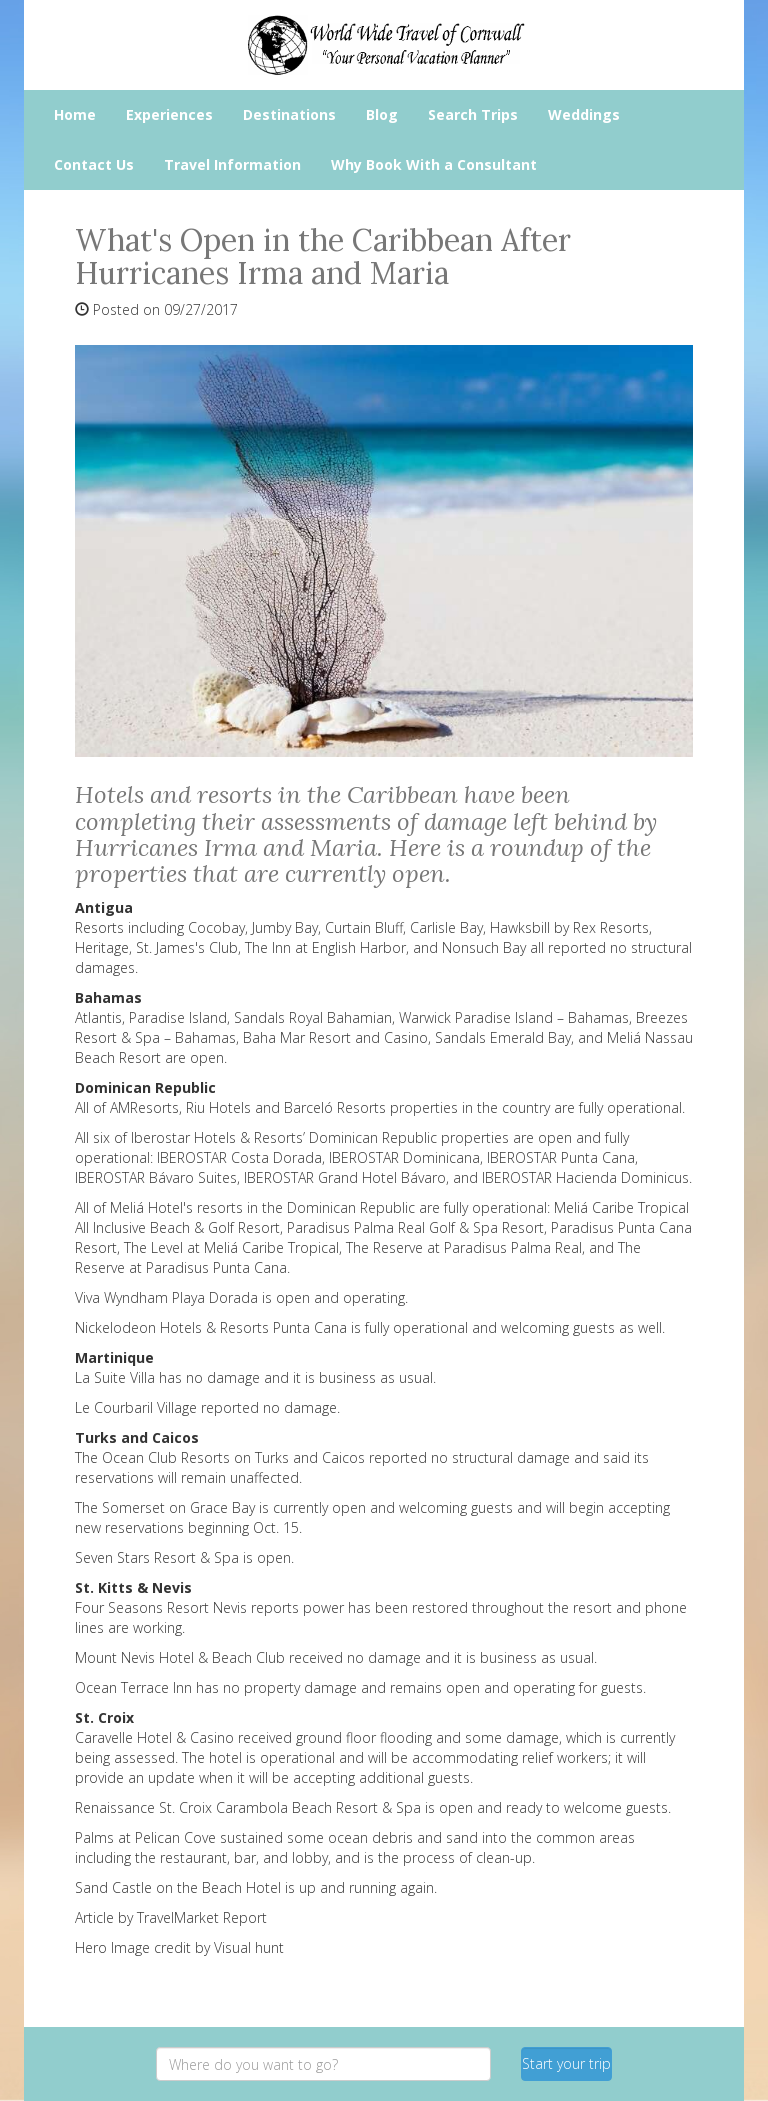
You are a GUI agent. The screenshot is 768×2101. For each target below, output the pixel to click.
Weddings (584, 114)
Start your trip (566, 2063)
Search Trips (473, 114)
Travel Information (232, 164)
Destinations (289, 114)
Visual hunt (249, 1947)
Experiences (169, 114)
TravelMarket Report (202, 1917)
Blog (382, 114)
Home (75, 114)
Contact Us (94, 164)
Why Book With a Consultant (434, 164)
